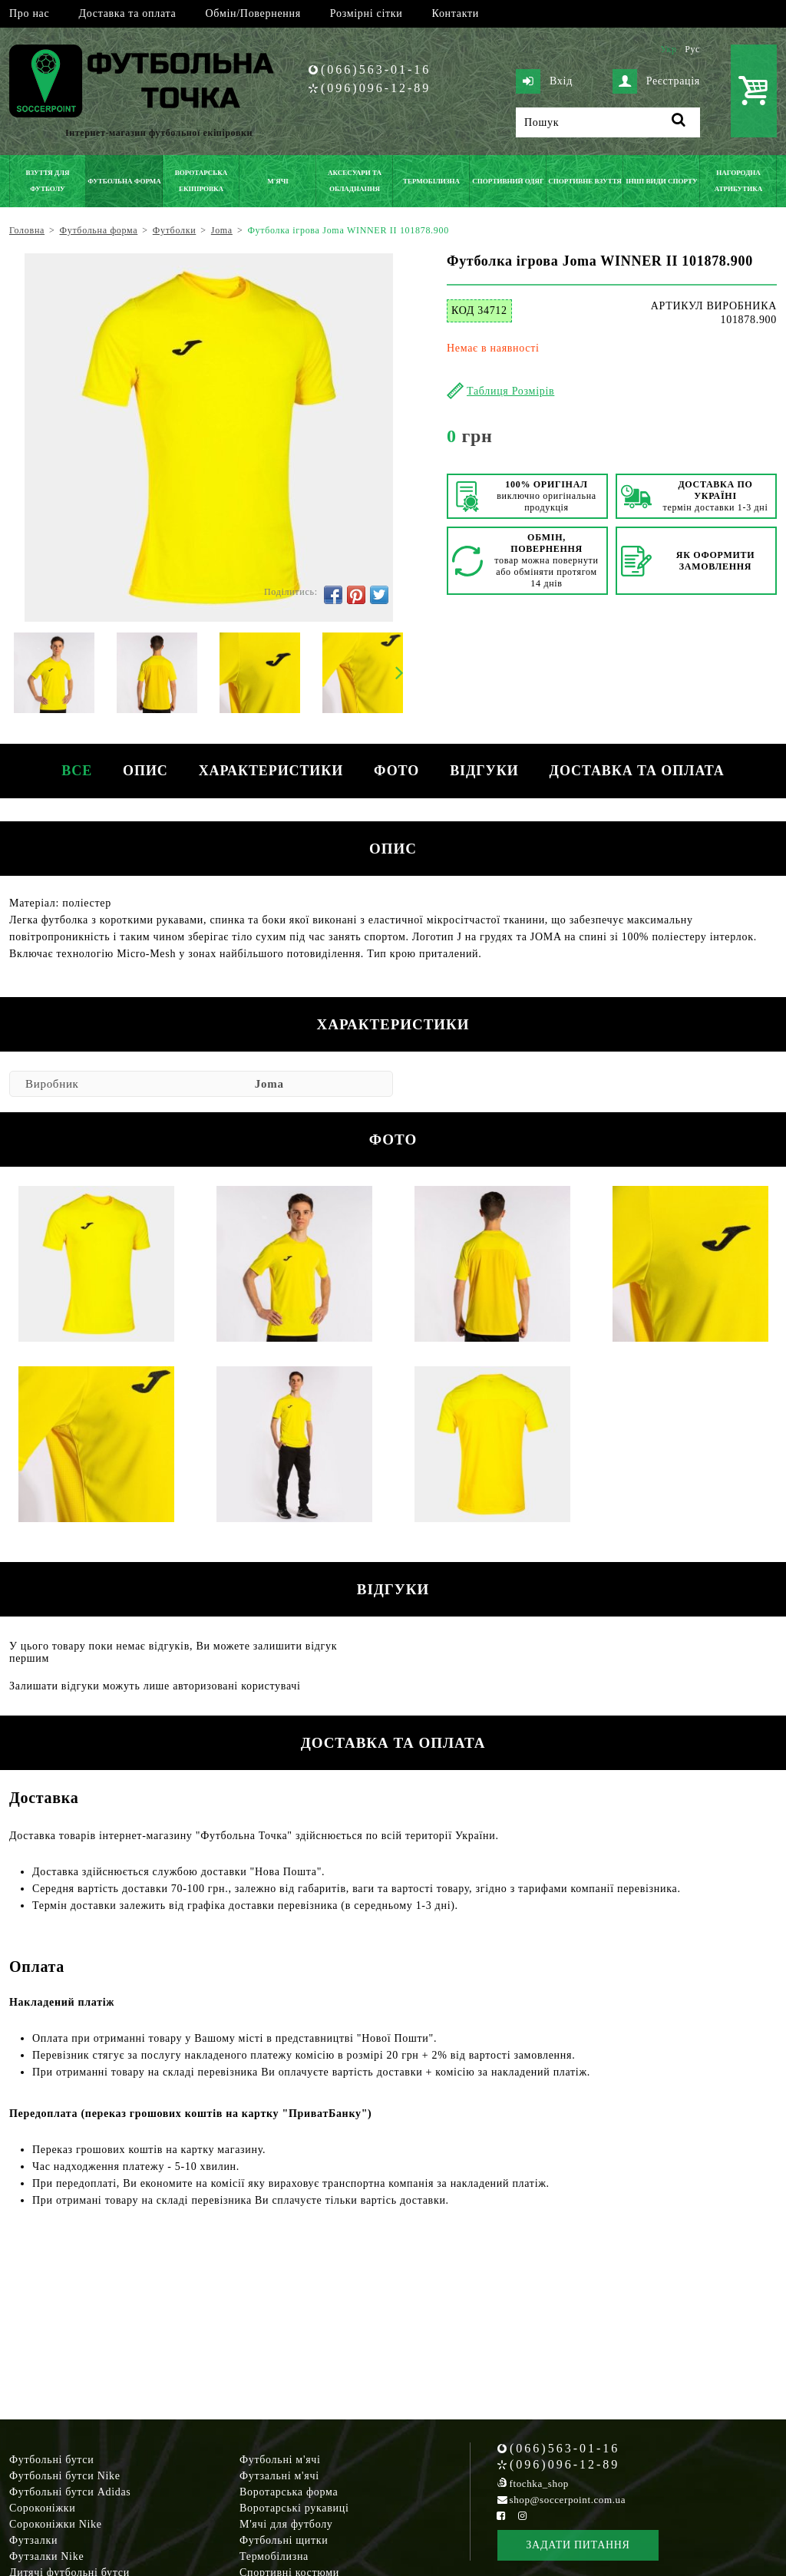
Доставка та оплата (127, 13)
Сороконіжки (42, 2508)
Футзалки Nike (46, 2556)
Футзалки (33, 2540)
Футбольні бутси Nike (65, 2476)
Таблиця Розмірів (510, 391)
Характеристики (271, 771)
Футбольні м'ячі (280, 2459)
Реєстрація (656, 81)
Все (76, 771)
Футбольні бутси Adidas (70, 2492)
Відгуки (484, 771)
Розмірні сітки (366, 13)
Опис (145, 771)
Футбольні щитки (284, 2540)
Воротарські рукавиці (294, 2508)
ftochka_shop (539, 2483)
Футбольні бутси (51, 2459)
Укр (668, 49)
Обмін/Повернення (252, 13)
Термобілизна (274, 2556)
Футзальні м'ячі (279, 2476)
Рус (692, 49)
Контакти (455, 13)
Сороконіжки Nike (55, 2524)
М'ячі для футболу (286, 2524)
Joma (269, 1084)
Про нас (29, 13)
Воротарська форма (288, 2492)
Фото (396, 771)
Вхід (544, 81)
